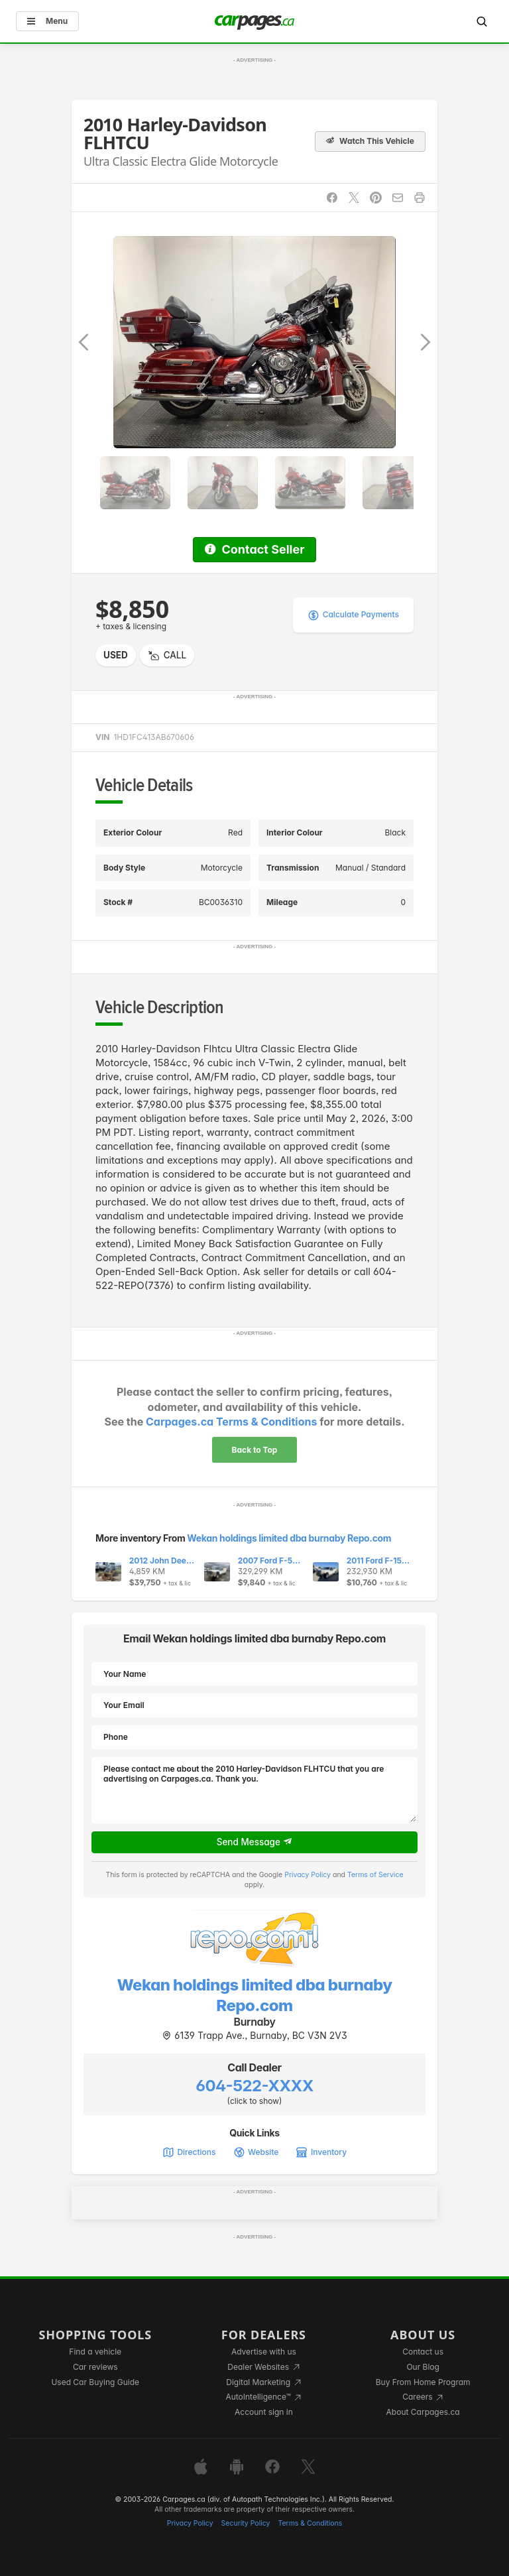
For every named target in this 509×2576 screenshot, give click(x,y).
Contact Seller (254, 549)
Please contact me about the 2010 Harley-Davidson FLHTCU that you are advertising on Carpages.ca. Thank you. (254, 1790)
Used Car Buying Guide (95, 2382)
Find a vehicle (95, 2352)
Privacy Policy (307, 1875)
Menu (47, 21)
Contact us (422, 2352)
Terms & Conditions (310, 2523)
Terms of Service (375, 1875)
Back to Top (255, 1450)
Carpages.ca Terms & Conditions (231, 1421)
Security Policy (245, 2523)
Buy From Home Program (423, 2382)
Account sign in (264, 2412)
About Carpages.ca (423, 2412)
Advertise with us (263, 2352)
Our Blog (422, 2367)
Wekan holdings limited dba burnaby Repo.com (289, 1538)
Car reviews (95, 2367)
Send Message (255, 1842)
